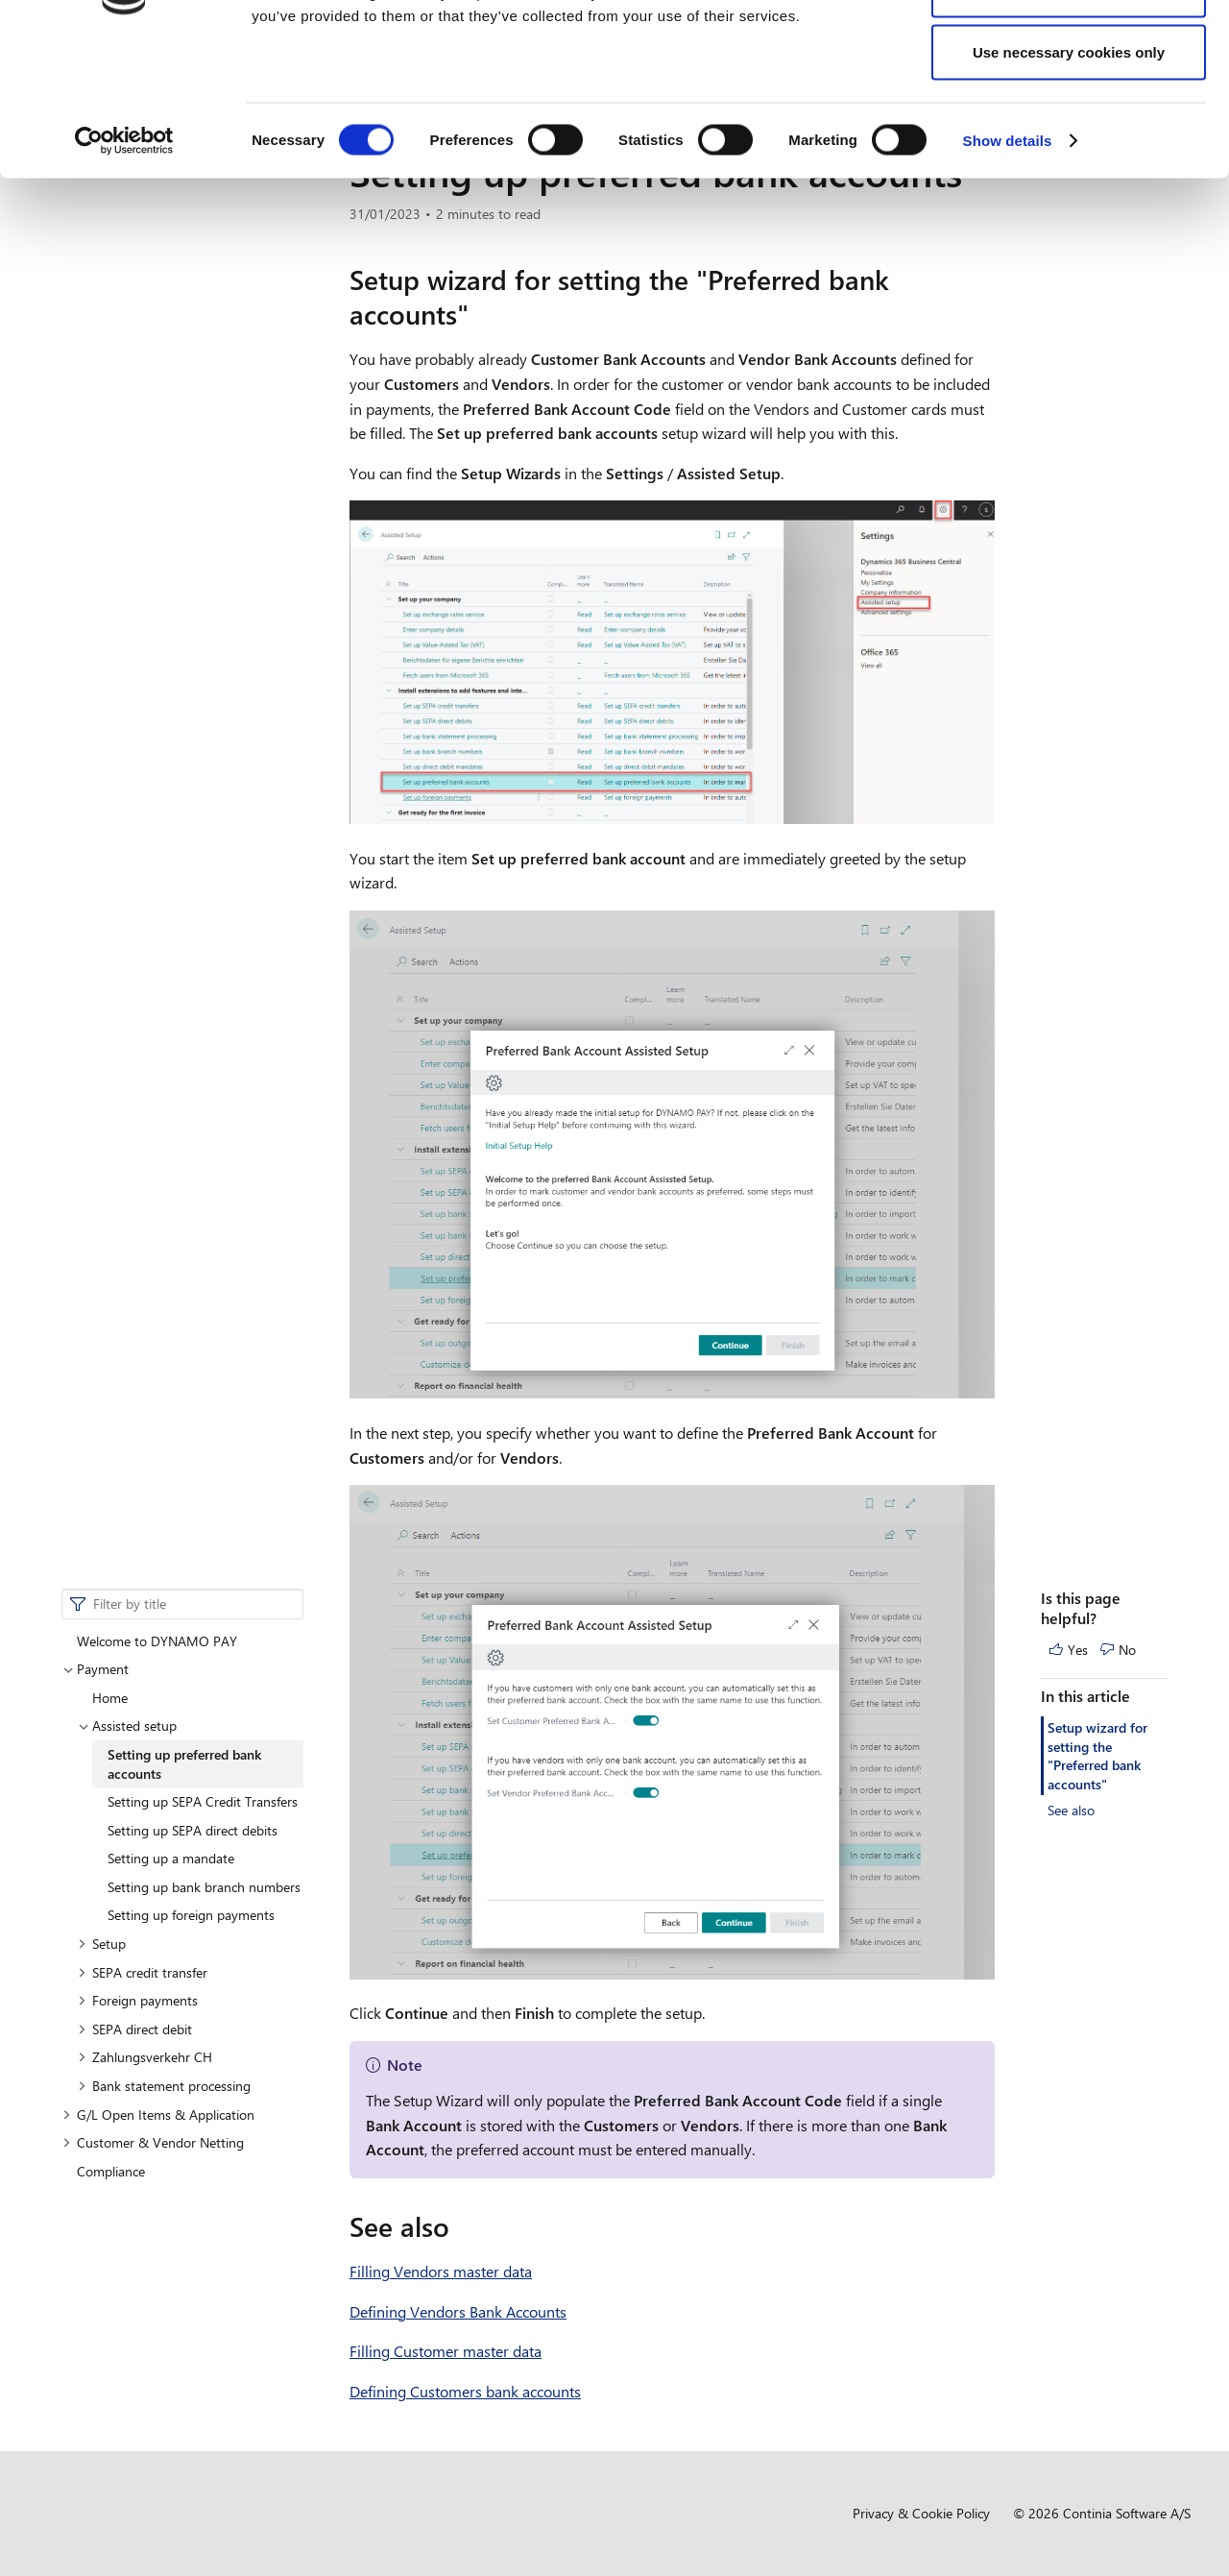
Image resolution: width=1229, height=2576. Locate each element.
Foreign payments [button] (138, 568)
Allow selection (1068, 114)
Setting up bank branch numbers (204, 455)
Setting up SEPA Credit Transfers (203, 369)
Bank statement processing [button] (164, 653)
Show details (1007, 264)
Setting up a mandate (171, 426)
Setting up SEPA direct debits (192, 398)
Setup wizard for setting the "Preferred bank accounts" (1097, 323)
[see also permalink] (460, 2226)
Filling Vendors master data (440, 2271)
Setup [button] (102, 511)
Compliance (111, 739)
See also (1071, 378)
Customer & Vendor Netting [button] (153, 710)
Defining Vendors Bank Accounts (457, 2311)
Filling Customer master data (445, 2351)
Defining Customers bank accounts (465, 2391)
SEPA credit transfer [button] (142, 540)
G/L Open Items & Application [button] (158, 682)
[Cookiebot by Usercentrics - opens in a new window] (124, 265)
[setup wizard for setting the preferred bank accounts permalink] (480, 314)
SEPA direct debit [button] (135, 597)
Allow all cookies (1069, 50)
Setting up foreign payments (191, 483)
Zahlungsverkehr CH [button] (145, 625)
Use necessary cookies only (1069, 176)
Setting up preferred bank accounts (184, 332)
